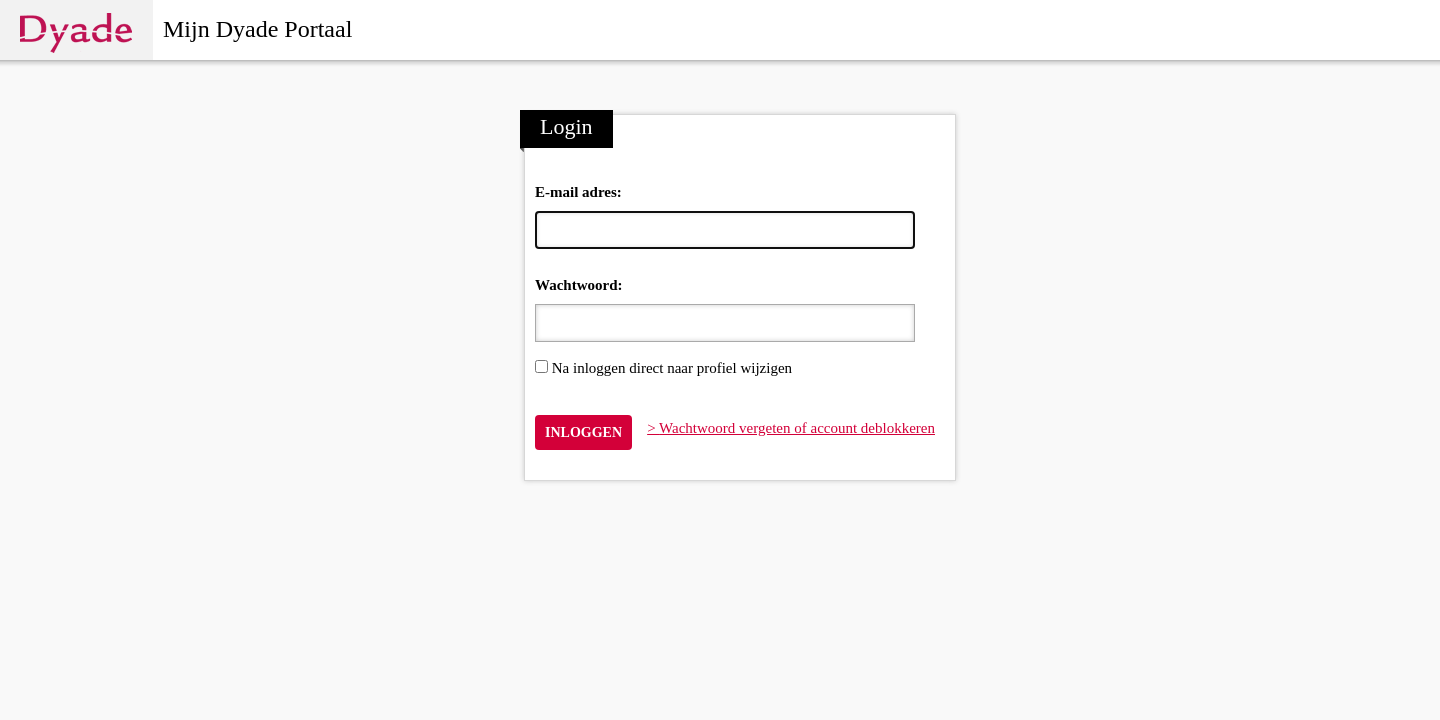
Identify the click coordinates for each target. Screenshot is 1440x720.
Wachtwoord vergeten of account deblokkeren (797, 428)
